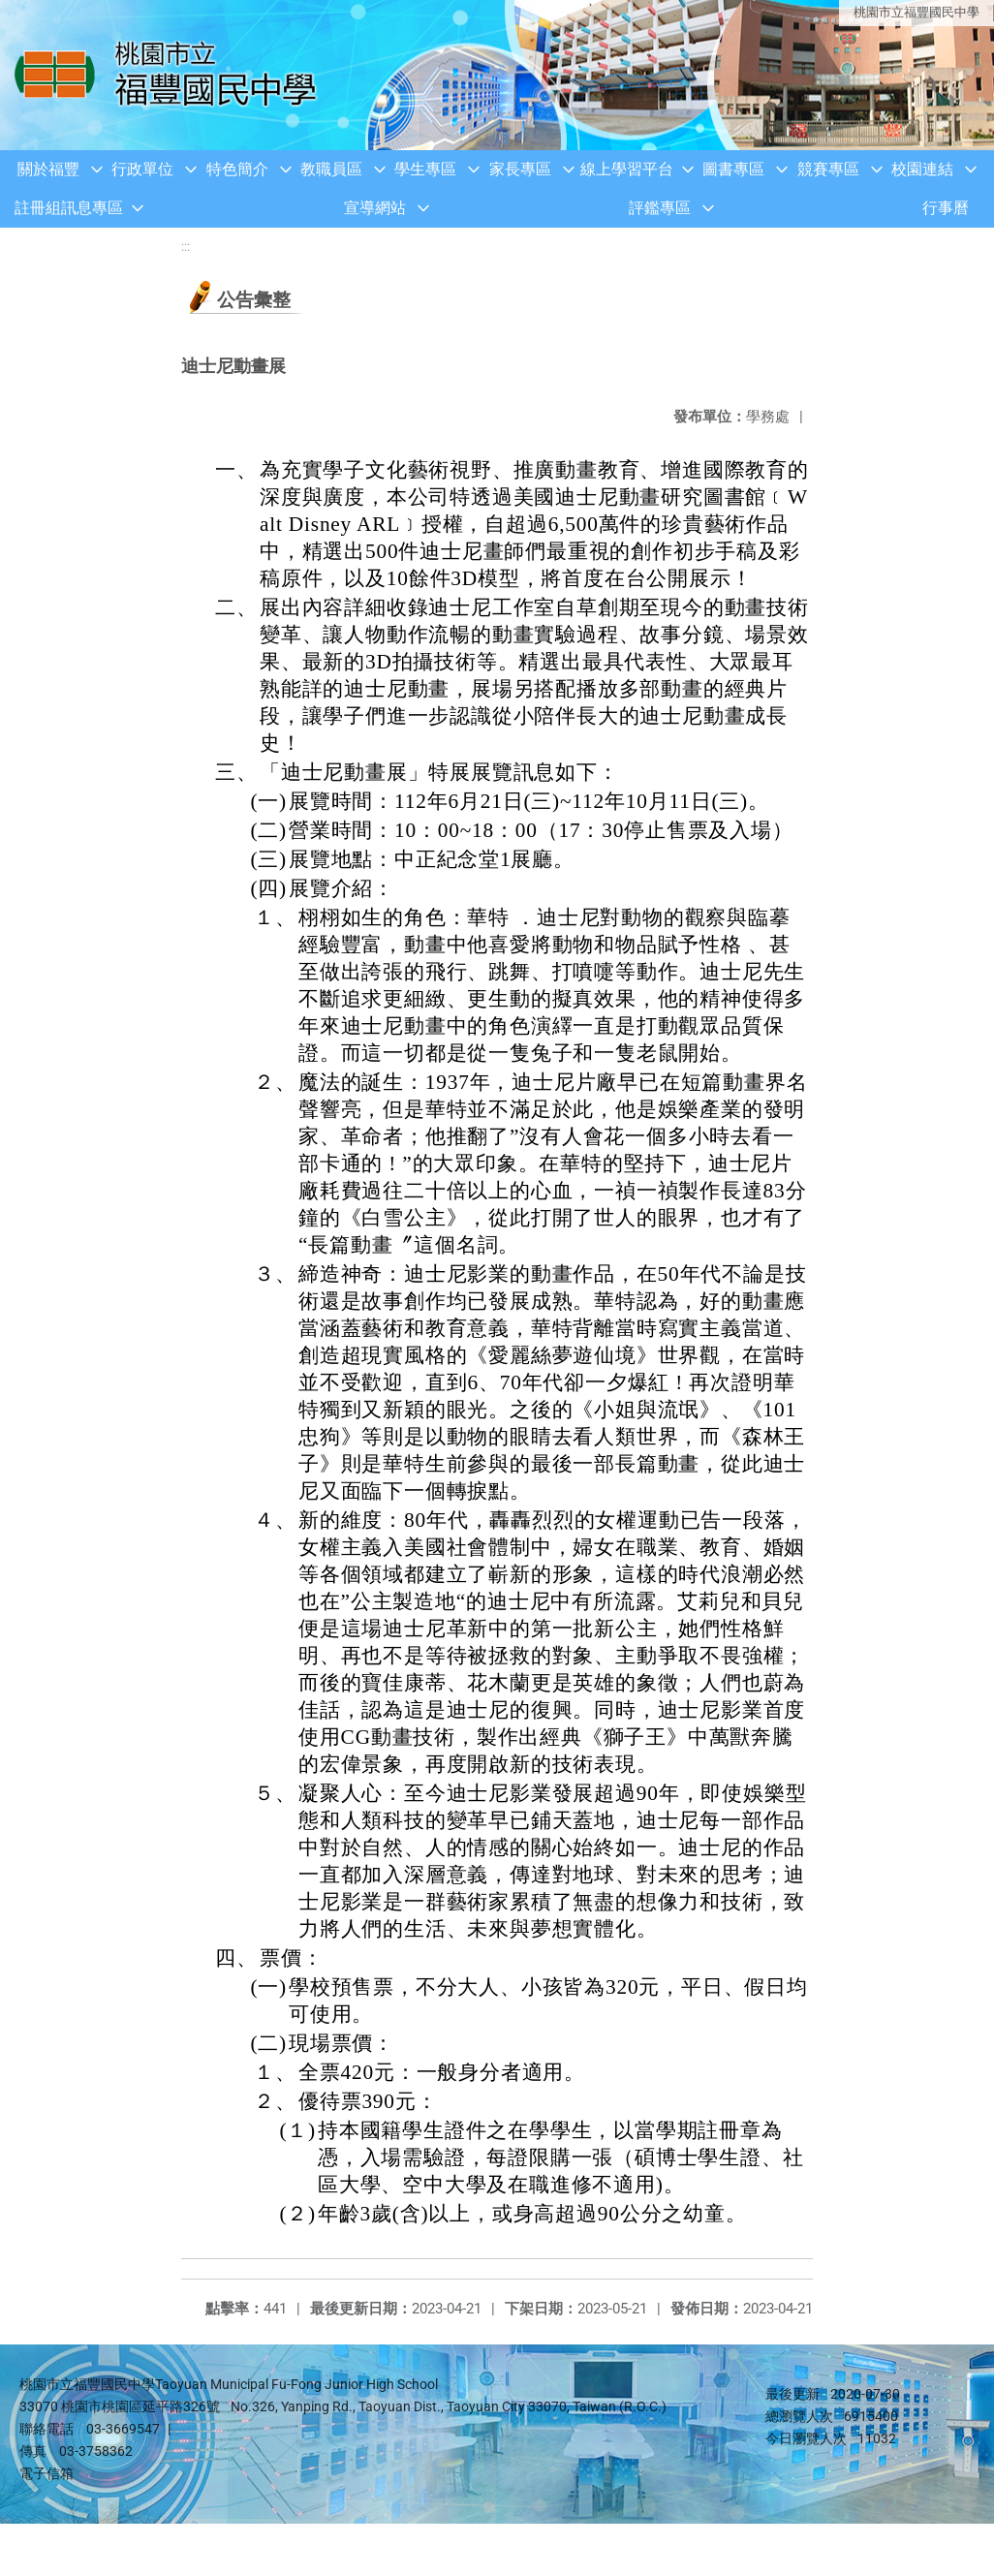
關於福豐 (48, 169)
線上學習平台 (626, 169)
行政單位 (142, 169)
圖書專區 (733, 169)
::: (185, 246)
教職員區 (331, 169)
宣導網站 (375, 208)
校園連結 (922, 169)
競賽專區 (828, 169)
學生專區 (425, 169)
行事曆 (945, 208)
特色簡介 (237, 169)
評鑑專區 (660, 208)
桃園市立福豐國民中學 (916, 12)
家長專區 (520, 169)
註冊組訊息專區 (69, 208)
